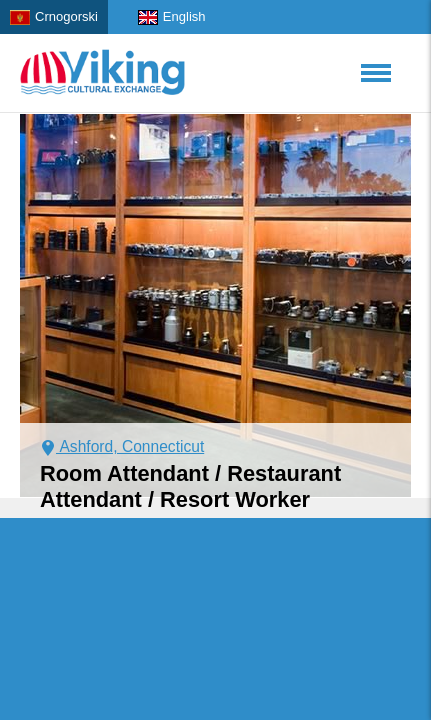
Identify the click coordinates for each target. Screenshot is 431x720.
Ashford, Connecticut (122, 446)
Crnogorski (54, 17)
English (172, 17)
